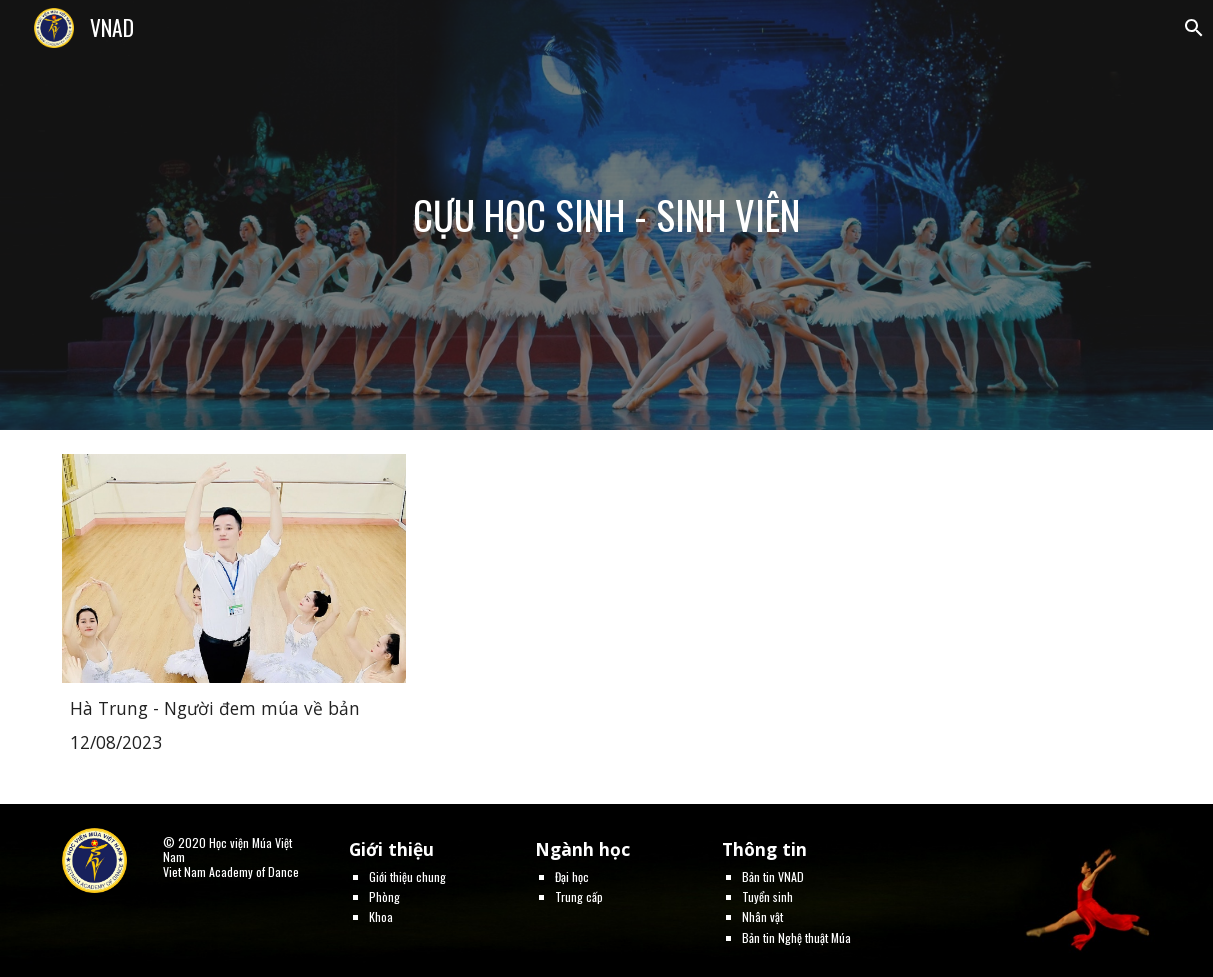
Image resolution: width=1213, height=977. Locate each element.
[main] (606, 215)
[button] (1189, 28)
